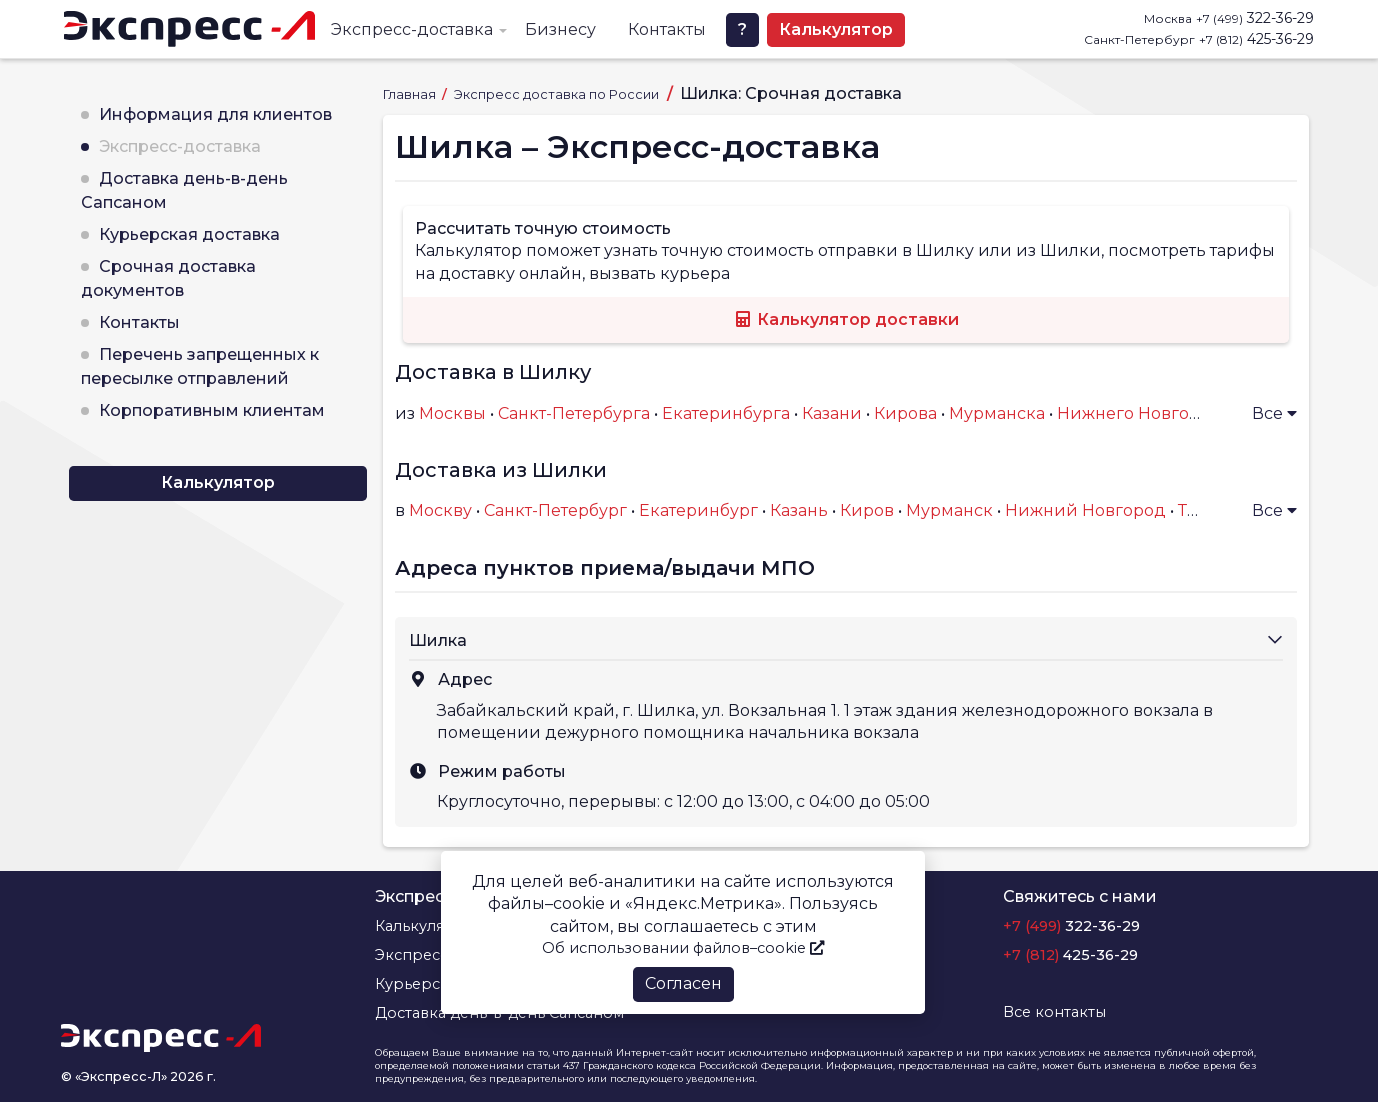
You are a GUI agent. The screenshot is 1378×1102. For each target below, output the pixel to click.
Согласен (683, 983)
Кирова (905, 413)
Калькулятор (836, 29)
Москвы (452, 413)
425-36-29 (1256, 39)
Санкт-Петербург (555, 510)
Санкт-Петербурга (574, 413)
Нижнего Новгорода (1144, 413)
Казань (799, 510)
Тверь (1203, 510)
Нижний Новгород (1085, 510)
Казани (832, 413)
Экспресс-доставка (412, 29)
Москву (440, 510)
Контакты (667, 29)
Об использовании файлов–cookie (683, 948)
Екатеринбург (698, 510)
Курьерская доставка (189, 234)
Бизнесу (560, 29)
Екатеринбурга (726, 413)
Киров (867, 510)
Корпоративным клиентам (212, 410)
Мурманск (949, 510)
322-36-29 (1255, 18)
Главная (411, 94)
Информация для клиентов (215, 114)
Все (1274, 413)
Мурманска (997, 413)
